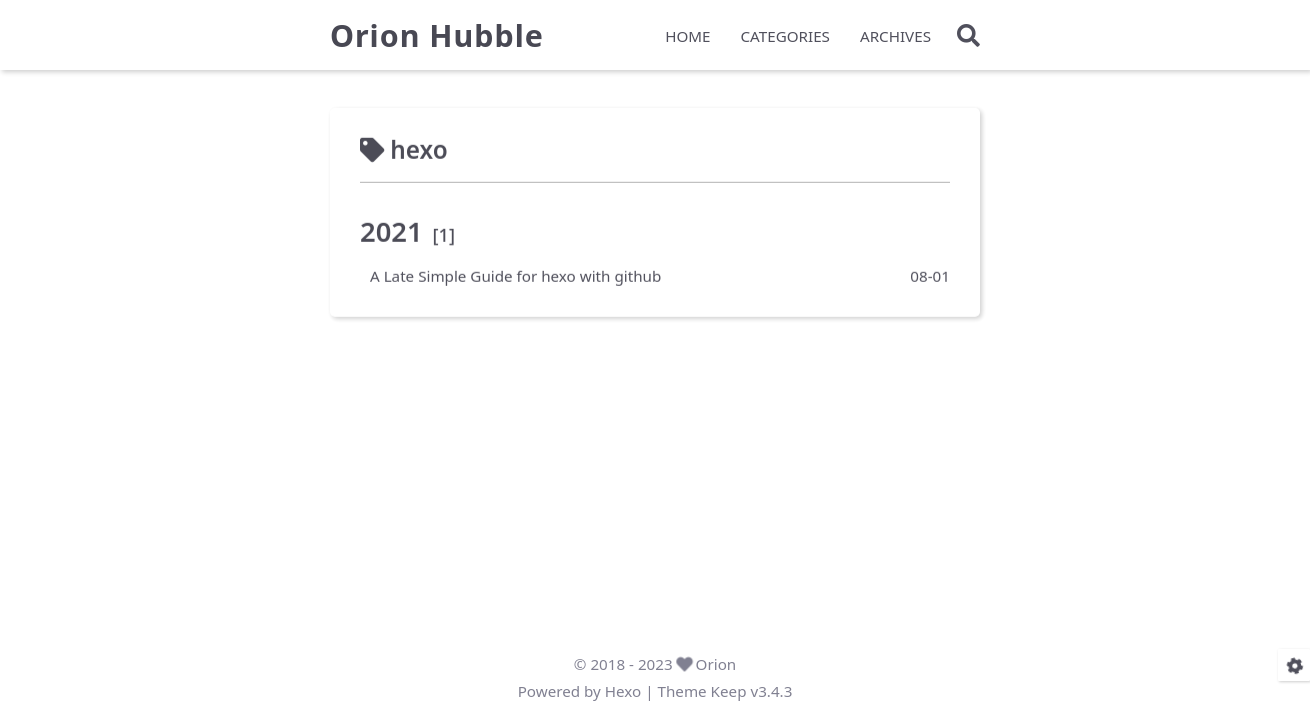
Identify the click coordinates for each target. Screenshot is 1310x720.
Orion (716, 664)
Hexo (623, 691)
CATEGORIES (785, 36)
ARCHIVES (895, 36)
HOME (687, 36)
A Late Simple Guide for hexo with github (515, 275)
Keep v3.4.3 (752, 691)
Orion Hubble (437, 36)
